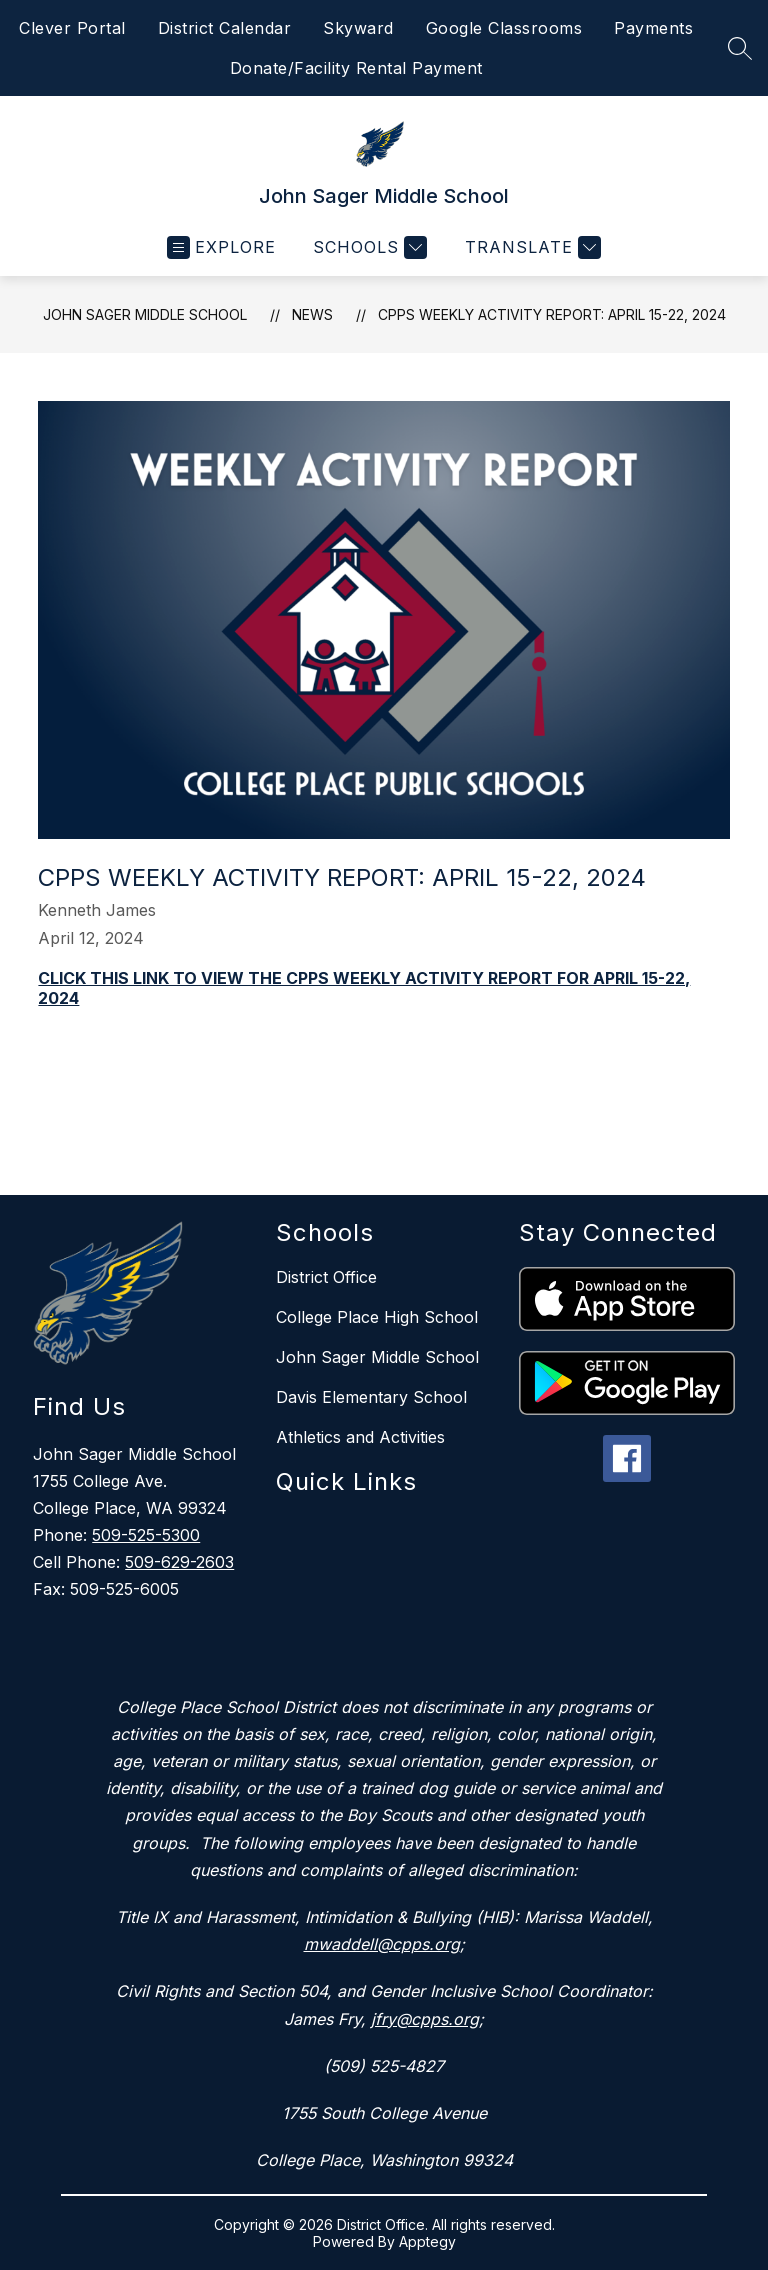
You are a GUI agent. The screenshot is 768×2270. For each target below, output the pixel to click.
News (312, 314)
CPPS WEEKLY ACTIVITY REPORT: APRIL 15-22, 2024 (552, 314)
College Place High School (377, 1317)
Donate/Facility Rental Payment (356, 68)
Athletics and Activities (360, 1437)
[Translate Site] (530, 247)
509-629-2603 (179, 1562)
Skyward (358, 28)
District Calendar (225, 28)
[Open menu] (221, 247)
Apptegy (427, 2241)
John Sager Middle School (145, 314)
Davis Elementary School (371, 1397)
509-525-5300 (146, 1535)
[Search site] (740, 48)
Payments (653, 28)
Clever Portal (72, 28)
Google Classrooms (504, 28)
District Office (326, 1277)
